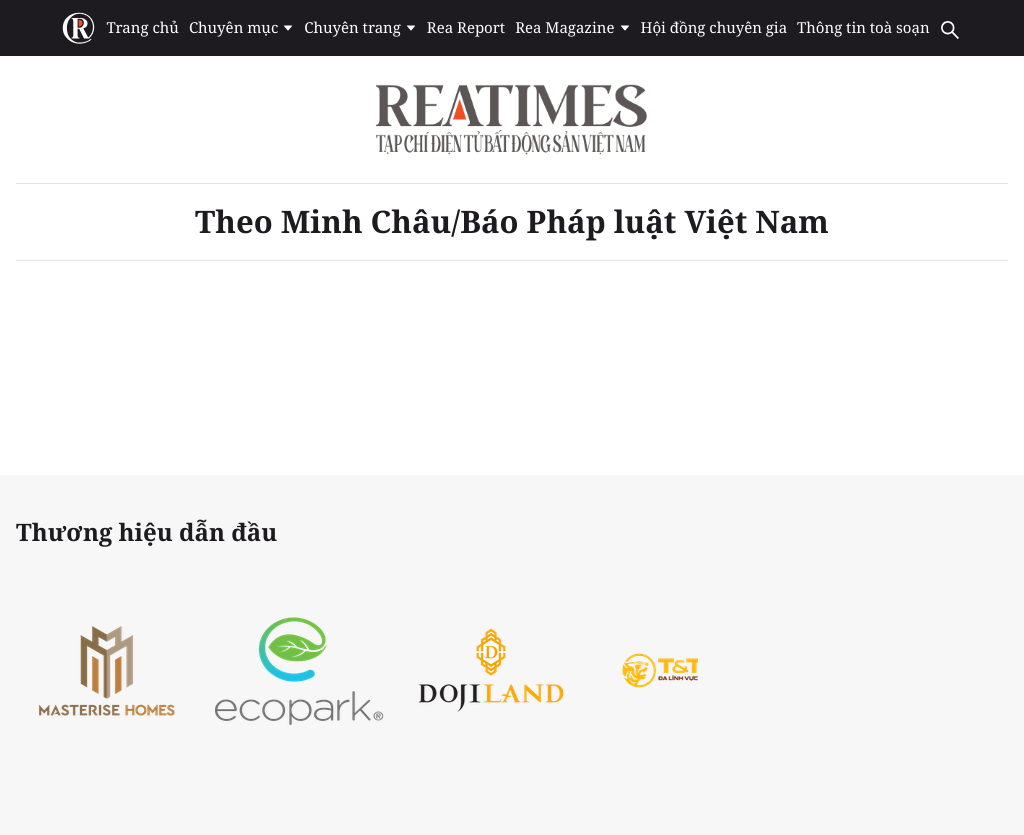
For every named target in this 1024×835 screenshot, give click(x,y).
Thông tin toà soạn (863, 28)
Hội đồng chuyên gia (714, 28)
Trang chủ (142, 28)
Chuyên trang (360, 28)
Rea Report (466, 28)
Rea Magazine (572, 28)
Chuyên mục (241, 28)
